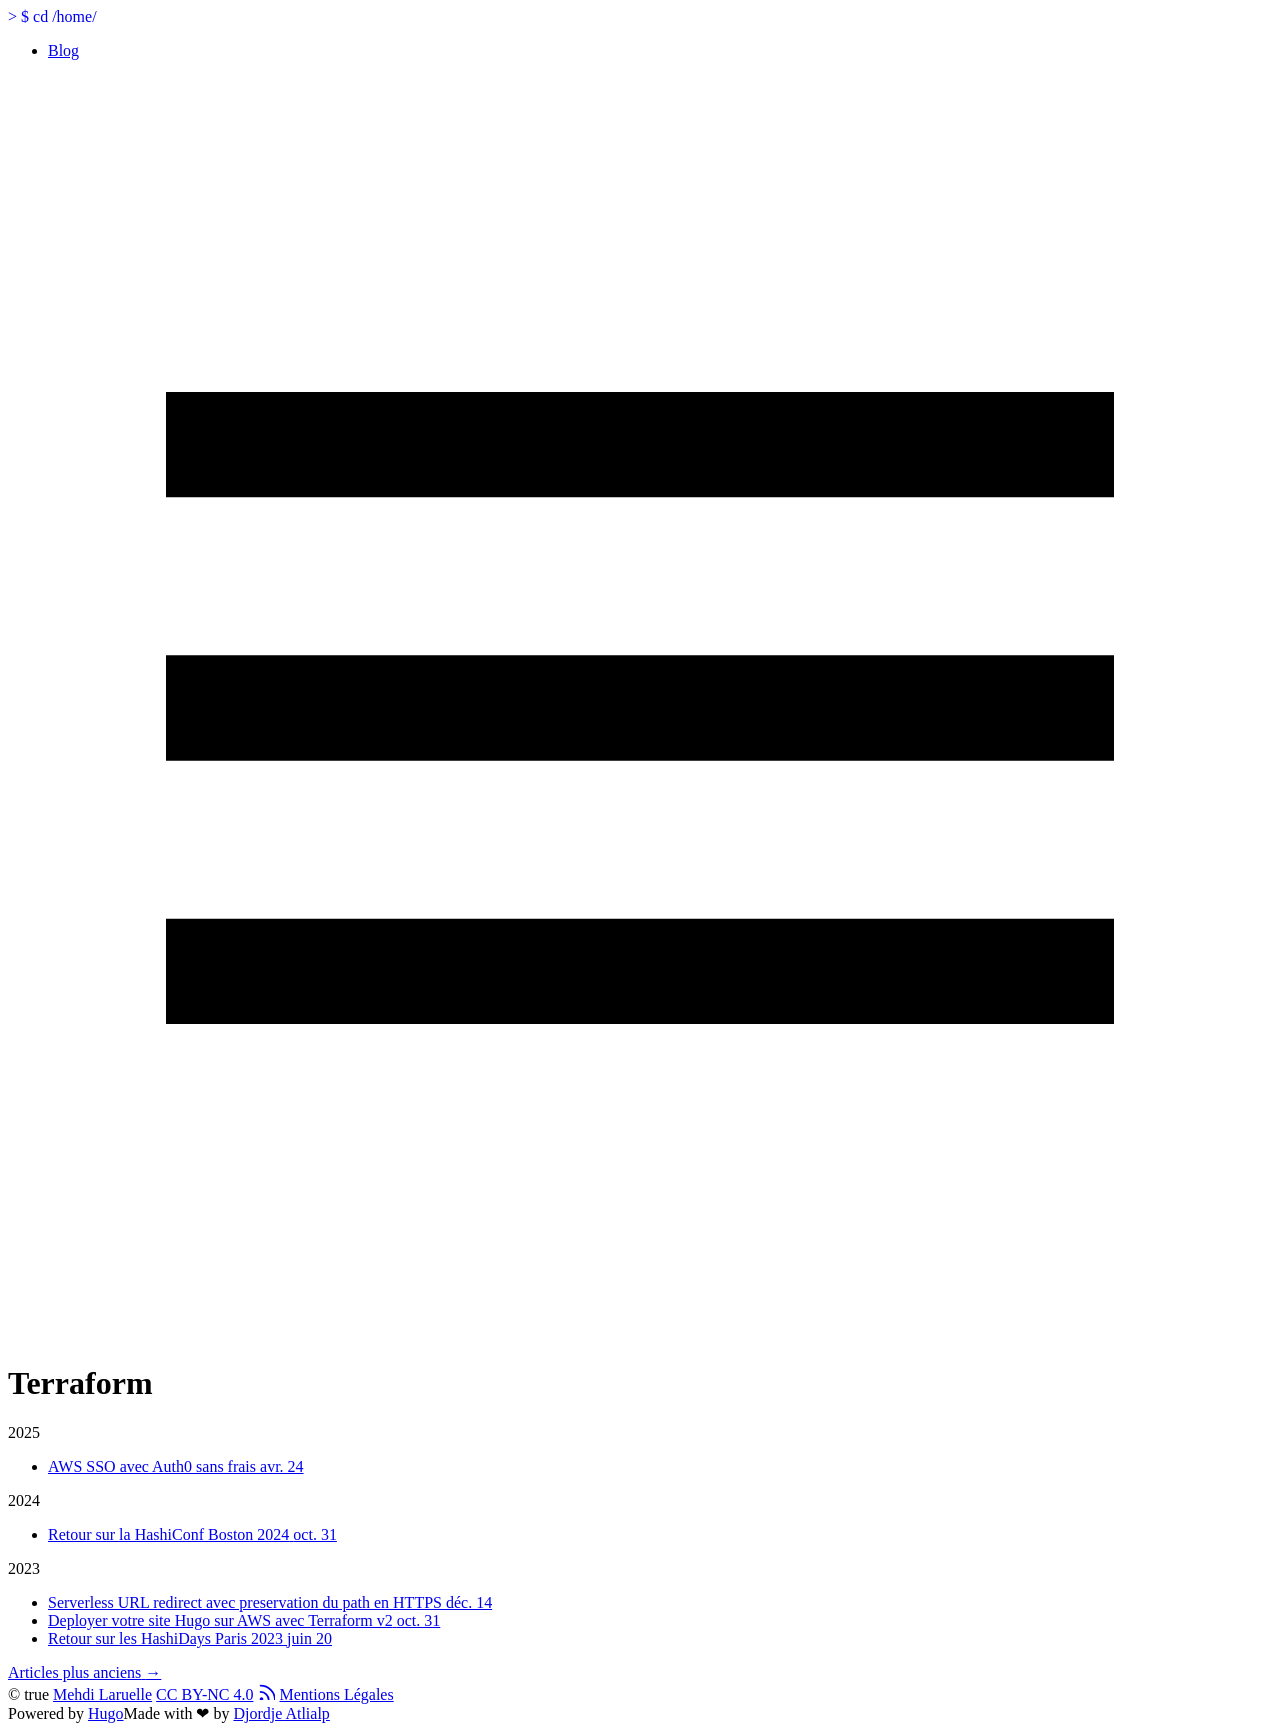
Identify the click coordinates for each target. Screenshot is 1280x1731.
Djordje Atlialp (281, 1713)
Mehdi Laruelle (102, 1694)
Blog (63, 50)
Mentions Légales (336, 1694)
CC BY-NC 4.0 (204, 1694)
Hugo (106, 1713)
